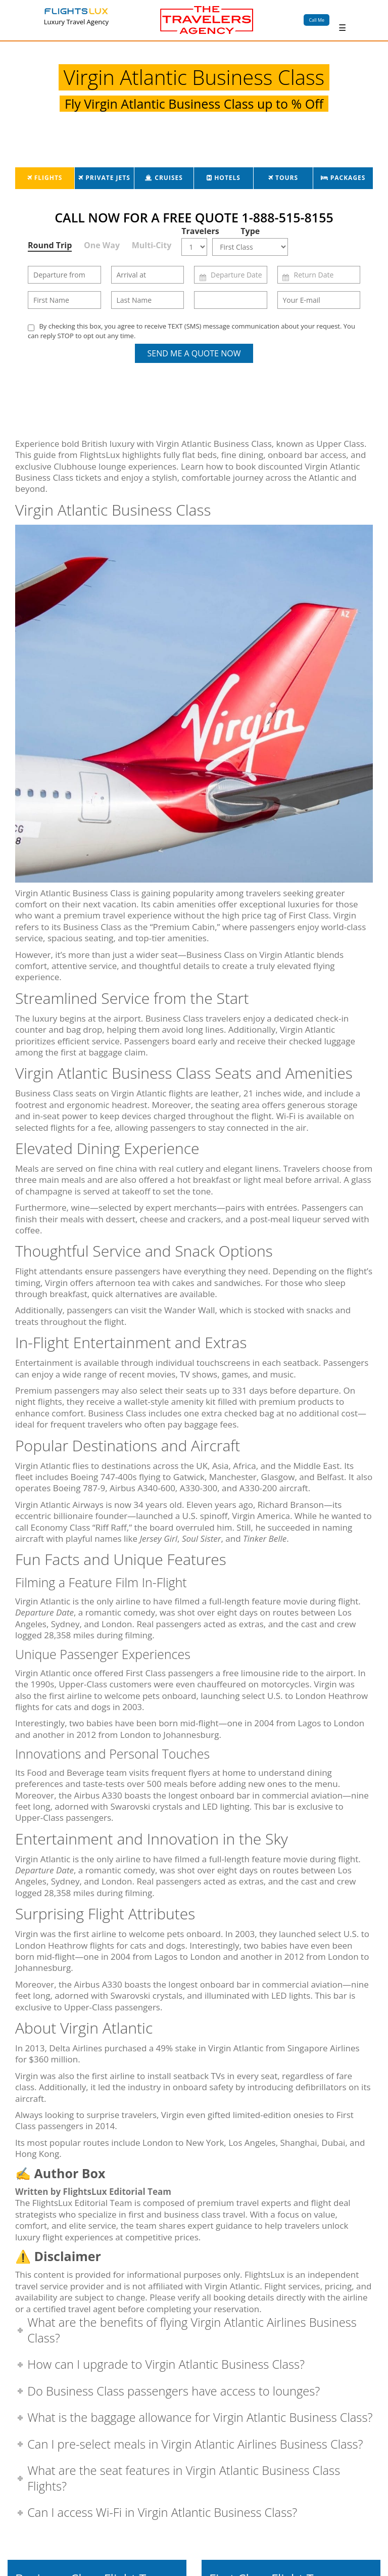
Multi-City (152, 245)
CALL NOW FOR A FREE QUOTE (194, 217)
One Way (102, 245)
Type (250, 231)
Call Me (316, 20)
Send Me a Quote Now (194, 353)
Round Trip (50, 245)
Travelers (196, 231)
